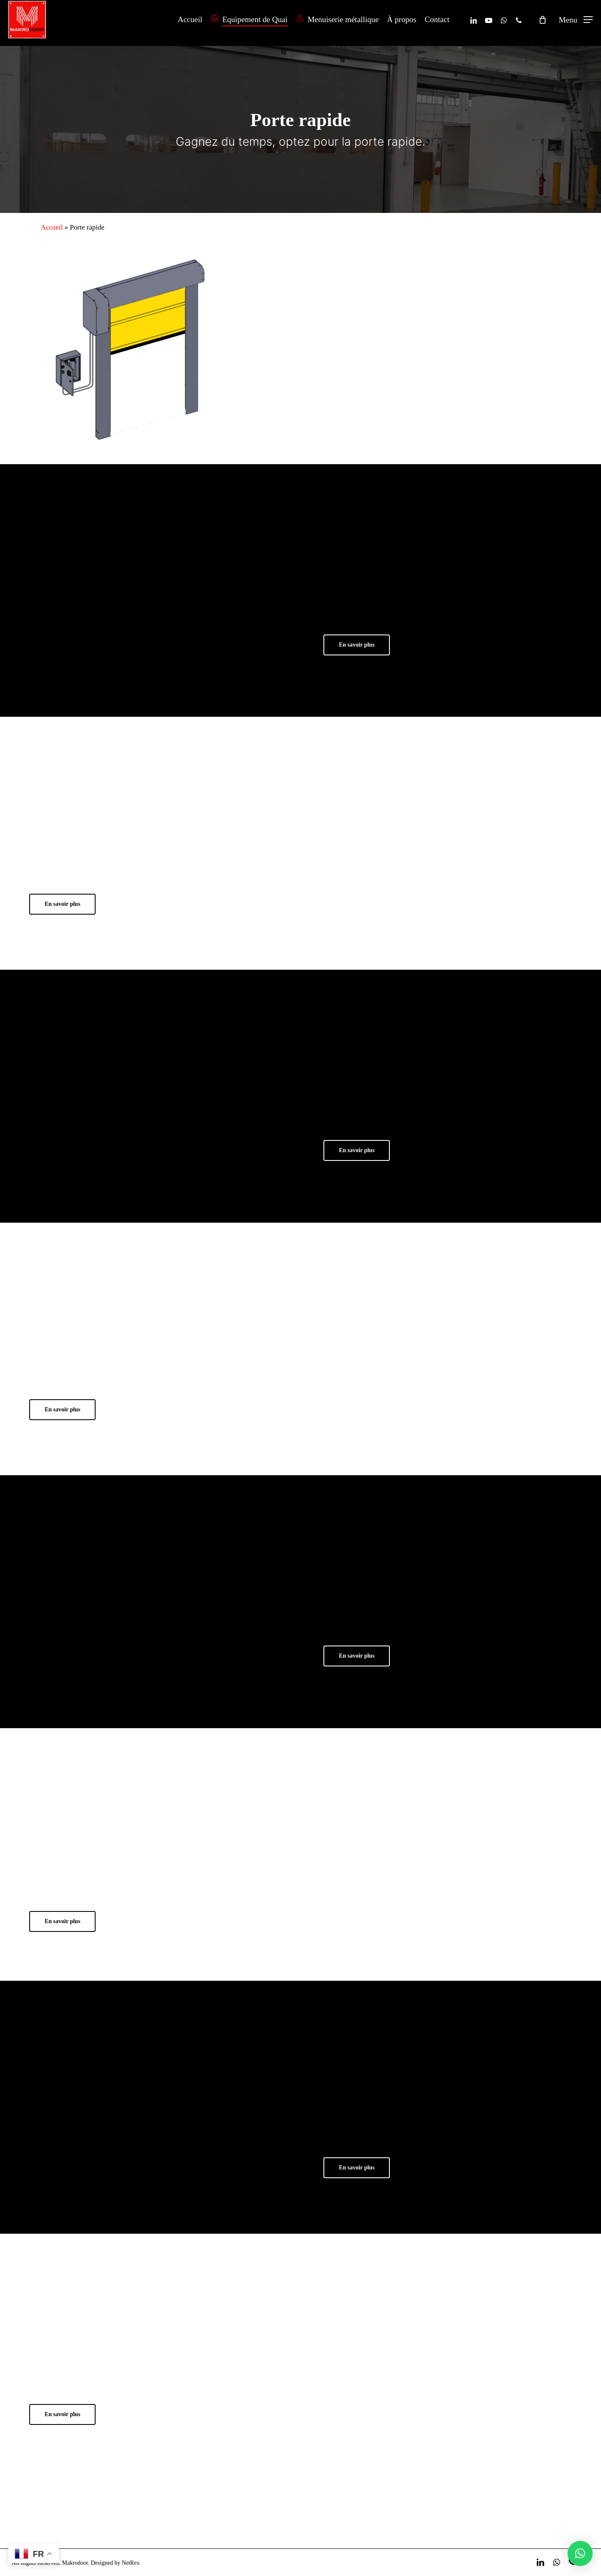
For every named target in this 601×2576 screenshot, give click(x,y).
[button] (576, 23)
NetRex (131, 2563)
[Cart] (542, 23)
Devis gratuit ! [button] (500, 2517)
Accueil (52, 227)
